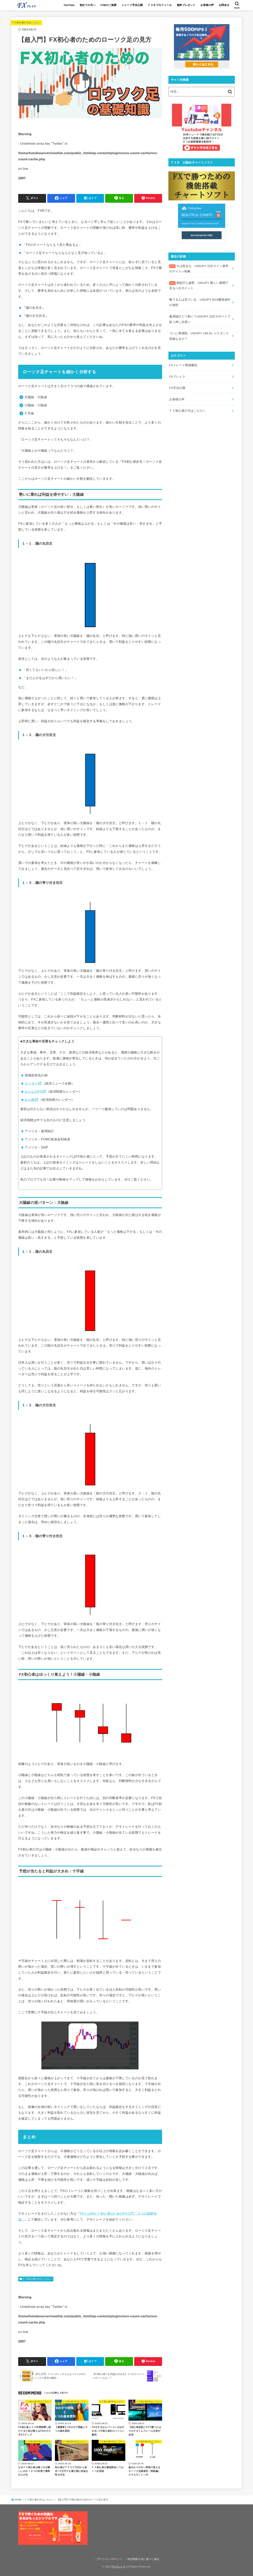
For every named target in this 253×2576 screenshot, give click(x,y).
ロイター (31, 1083)
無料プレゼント (186, 5)
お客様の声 (207, 5)
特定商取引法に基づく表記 (143, 2559)
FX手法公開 (177, 387)
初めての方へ (87, 5)
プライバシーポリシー (109, 2559)
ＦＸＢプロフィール (160, 5)
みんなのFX (33, 1091)
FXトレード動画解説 (183, 365)
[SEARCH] (237, 5)
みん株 (29, 1099)
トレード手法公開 (132, 5)
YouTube (69, 5)
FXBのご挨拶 (109, 5)
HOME (18, 2499)
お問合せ (224, 5)
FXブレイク (177, 376)
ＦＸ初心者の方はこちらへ (26, 22)
